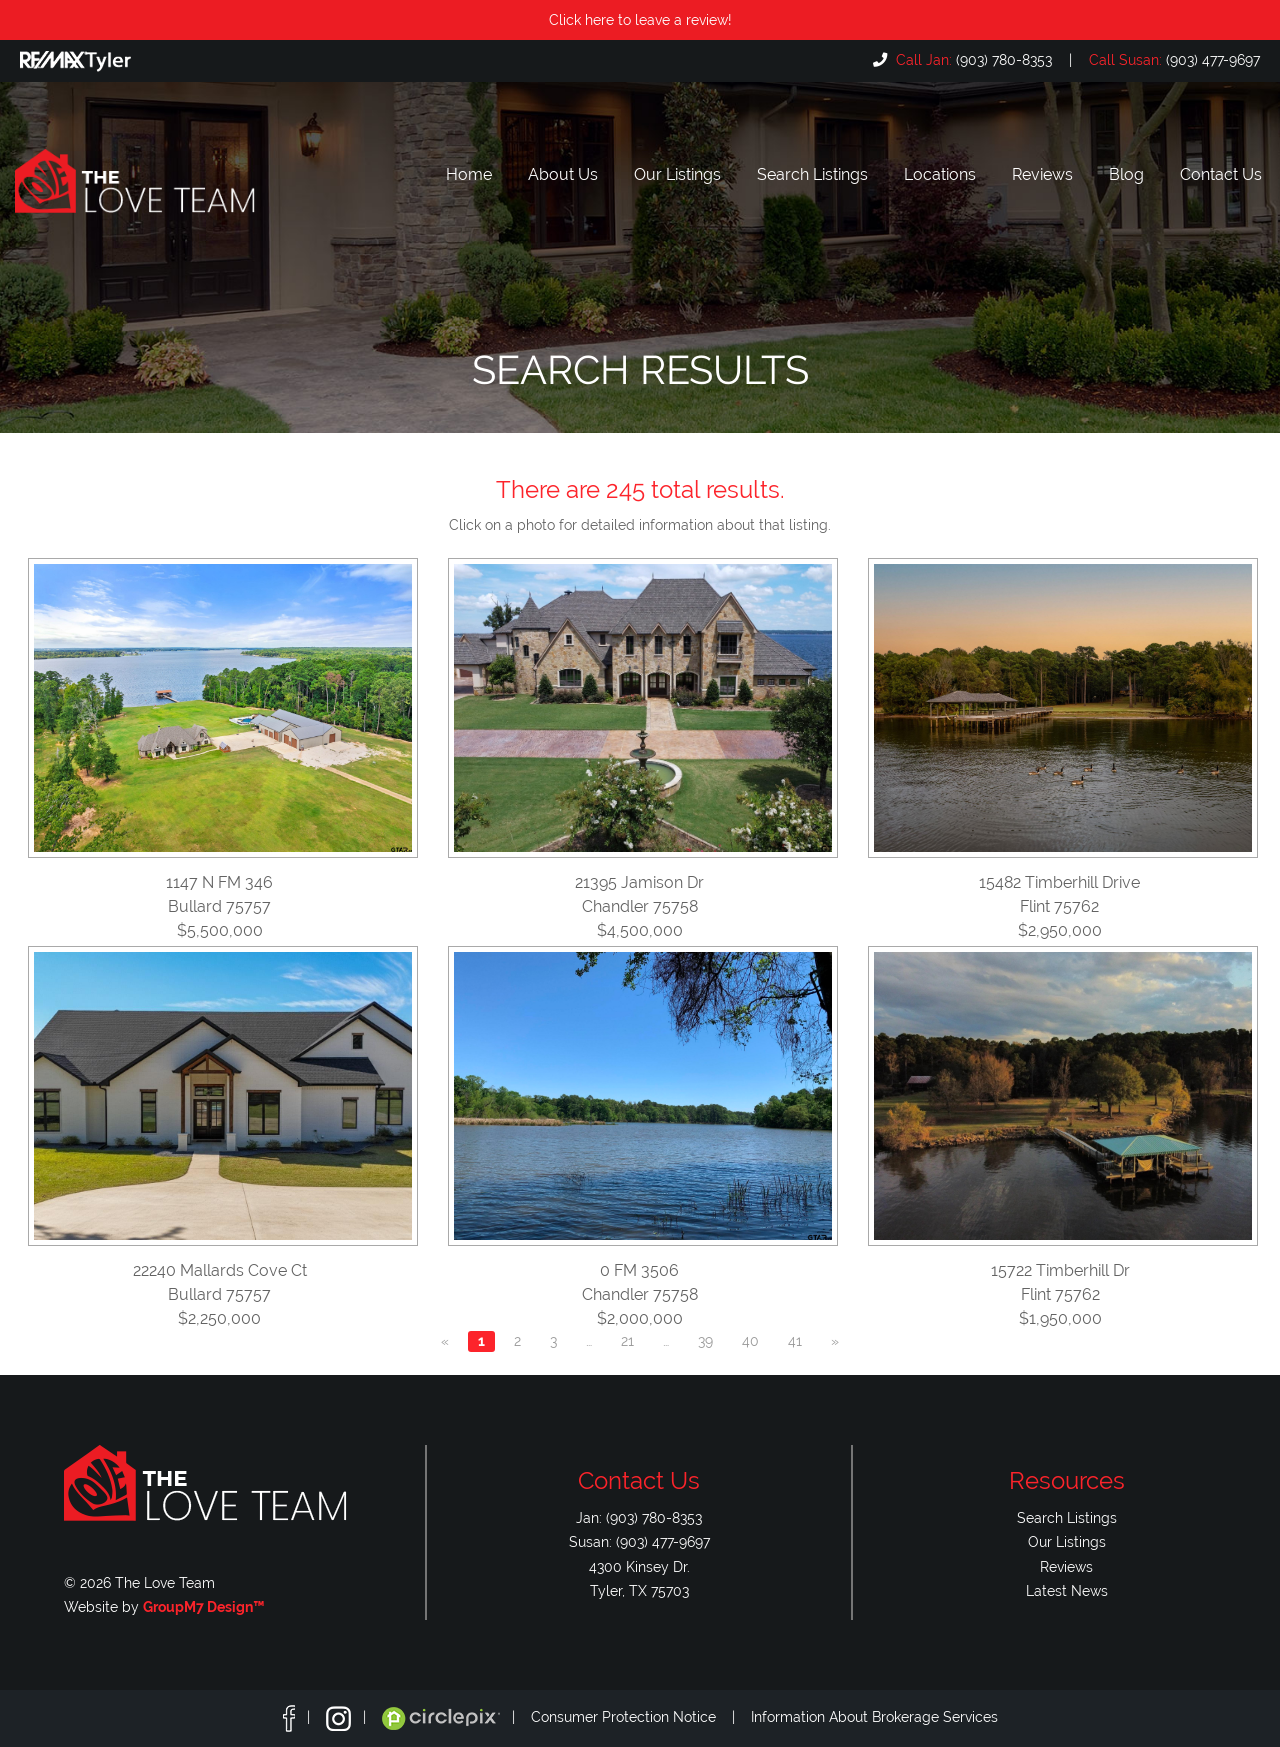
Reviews (1042, 174)
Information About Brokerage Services (874, 1717)
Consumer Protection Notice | (641, 1717)
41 (795, 1341)
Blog (1126, 174)
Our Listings (677, 174)
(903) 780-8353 (972, 59)
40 (750, 1341)
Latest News (1067, 1590)
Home (469, 174)
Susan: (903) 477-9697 (639, 1541)
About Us (563, 174)
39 (705, 1341)
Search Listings (812, 174)
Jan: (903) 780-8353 (639, 1517)
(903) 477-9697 (1172, 59)
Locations (940, 174)
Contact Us (1221, 174)
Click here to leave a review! (640, 19)
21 (627, 1341)
